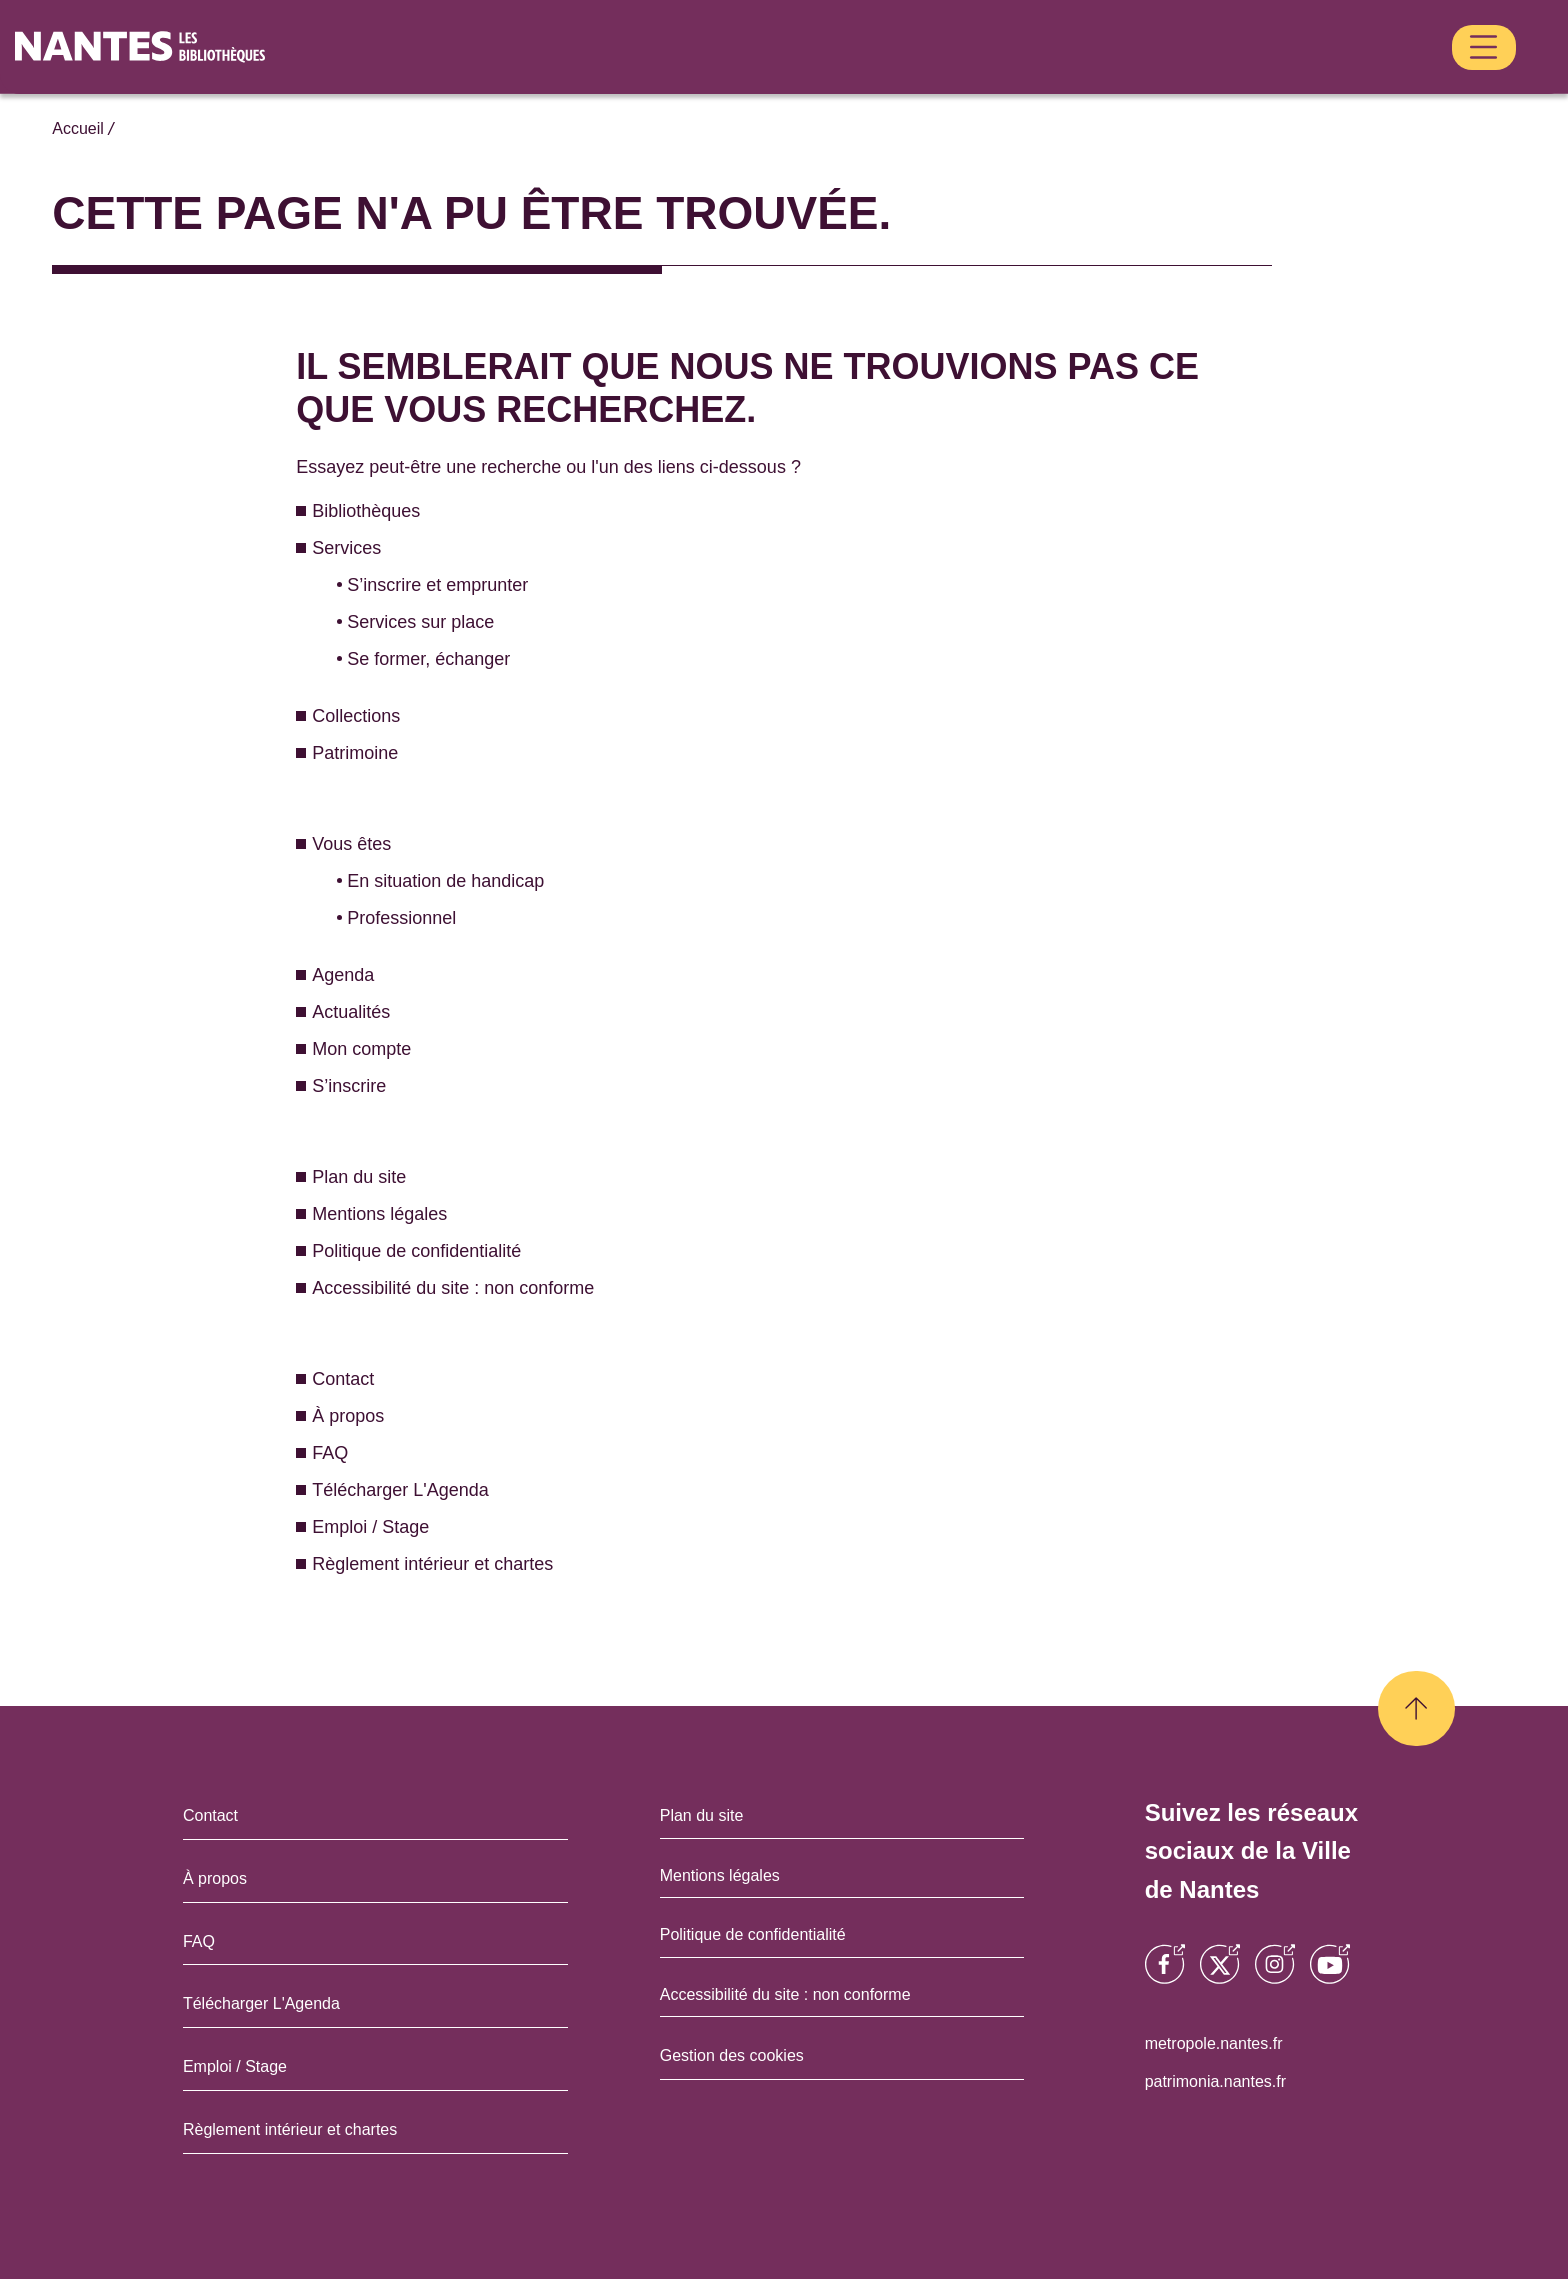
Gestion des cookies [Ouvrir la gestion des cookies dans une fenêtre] (727, 2012)
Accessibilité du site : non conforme (444, 1245)
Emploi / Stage (367, 1484)
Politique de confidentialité (414, 1208)
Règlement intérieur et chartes (427, 1521)
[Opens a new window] (1165, 1926)
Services (709, 81)
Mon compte (1367, 81)
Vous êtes (1082, 81)
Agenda (1184, 81)
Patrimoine (952, 81)
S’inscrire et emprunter (432, 542)
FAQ (327, 1410)
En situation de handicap (439, 838)
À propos (345, 1373)
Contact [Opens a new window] (222, 1772)
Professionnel (399, 875)
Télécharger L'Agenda (392, 1447)
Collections (835, 81)
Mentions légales (375, 1171)
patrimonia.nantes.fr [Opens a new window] (1233, 2037)
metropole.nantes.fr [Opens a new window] (1232, 2000)
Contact (342, 1336)
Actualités (1268, 81)
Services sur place (412, 579)
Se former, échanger (423, 616)
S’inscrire (1475, 81)
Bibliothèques (593, 81)
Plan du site (356, 1134)
